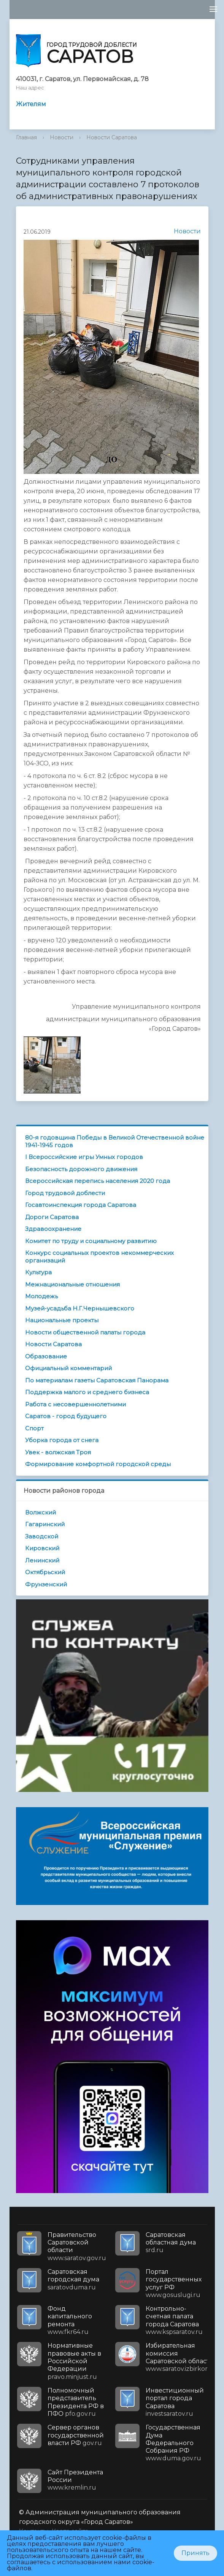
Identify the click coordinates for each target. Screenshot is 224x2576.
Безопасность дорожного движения (81, 1169)
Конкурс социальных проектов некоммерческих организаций (99, 1256)
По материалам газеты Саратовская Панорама (96, 1380)
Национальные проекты (61, 1320)
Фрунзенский (46, 1584)
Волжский (40, 1512)
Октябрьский (45, 1572)
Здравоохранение (53, 1228)
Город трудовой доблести (65, 1193)
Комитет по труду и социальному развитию (91, 1241)
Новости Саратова (111, 137)
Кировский (42, 1548)
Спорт (34, 1428)
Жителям (31, 104)
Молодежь (41, 1296)
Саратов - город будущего (65, 1416)
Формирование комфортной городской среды (98, 1464)
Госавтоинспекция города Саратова (80, 1204)
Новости (61, 137)
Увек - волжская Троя (58, 1452)
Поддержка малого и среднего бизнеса (87, 1392)
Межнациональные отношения (72, 1284)
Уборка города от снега (61, 1440)
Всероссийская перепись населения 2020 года (97, 1180)
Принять (195, 2553)
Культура (38, 1272)
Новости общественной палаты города (85, 1332)
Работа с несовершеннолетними (75, 1404)
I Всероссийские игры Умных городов (84, 1156)
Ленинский (42, 1560)
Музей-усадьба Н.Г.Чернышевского (79, 1308)
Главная (26, 137)
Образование (46, 1356)
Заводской (41, 1536)
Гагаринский (45, 1524)
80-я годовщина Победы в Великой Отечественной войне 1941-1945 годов (114, 1141)
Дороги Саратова (52, 1217)
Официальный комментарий (68, 1368)
